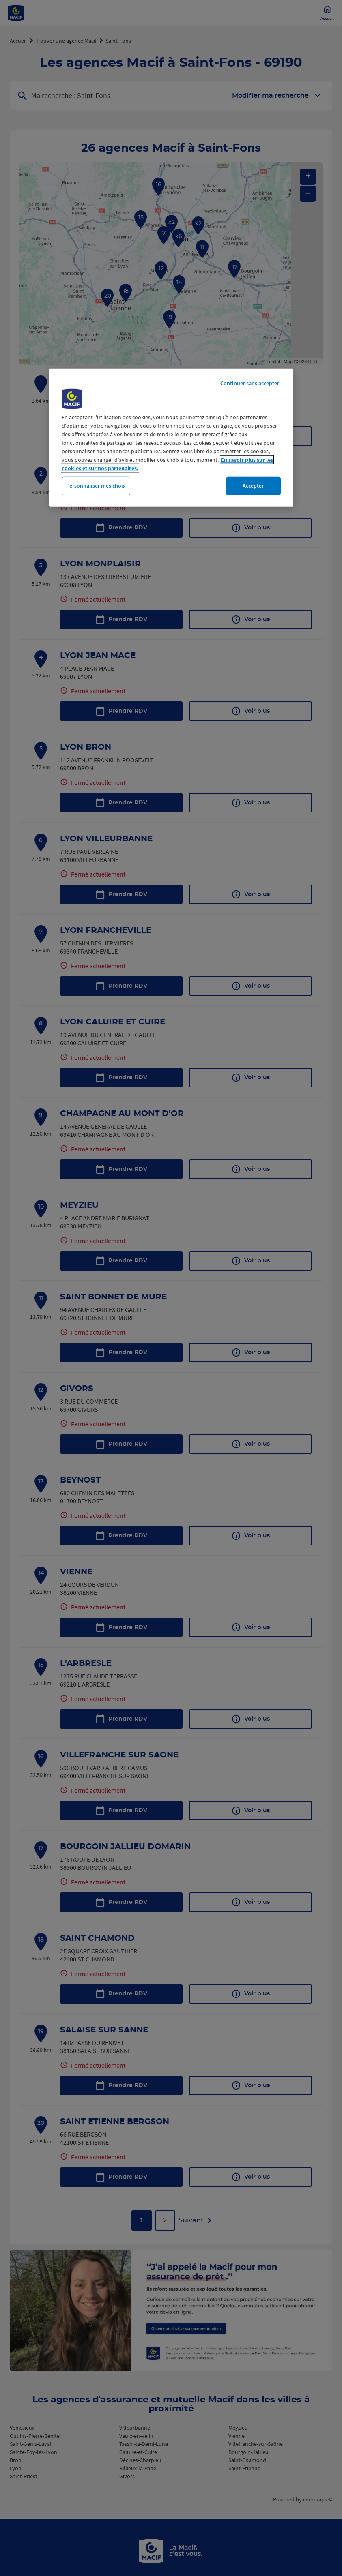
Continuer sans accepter (249, 383)
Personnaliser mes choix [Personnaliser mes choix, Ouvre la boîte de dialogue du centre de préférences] (96, 485)
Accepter (253, 485)
